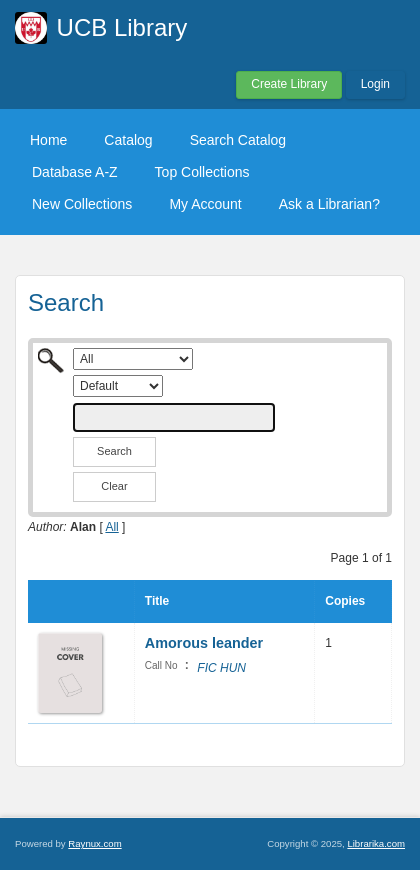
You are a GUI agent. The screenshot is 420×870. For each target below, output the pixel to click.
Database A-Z (75, 172)
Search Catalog (238, 140)
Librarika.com (376, 843)
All (111, 527)
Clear (114, 486)
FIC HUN (221, 668)
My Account (205, 204)
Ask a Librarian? (329, 204)
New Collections (82, 204)
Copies (345, 601)
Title (157, 601)
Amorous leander (204, 643)
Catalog (128, 140)
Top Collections (202, 172)
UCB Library (122, 27)
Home (48, 140)
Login (375, 84)
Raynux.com (94, 843)
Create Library (289, 84)
